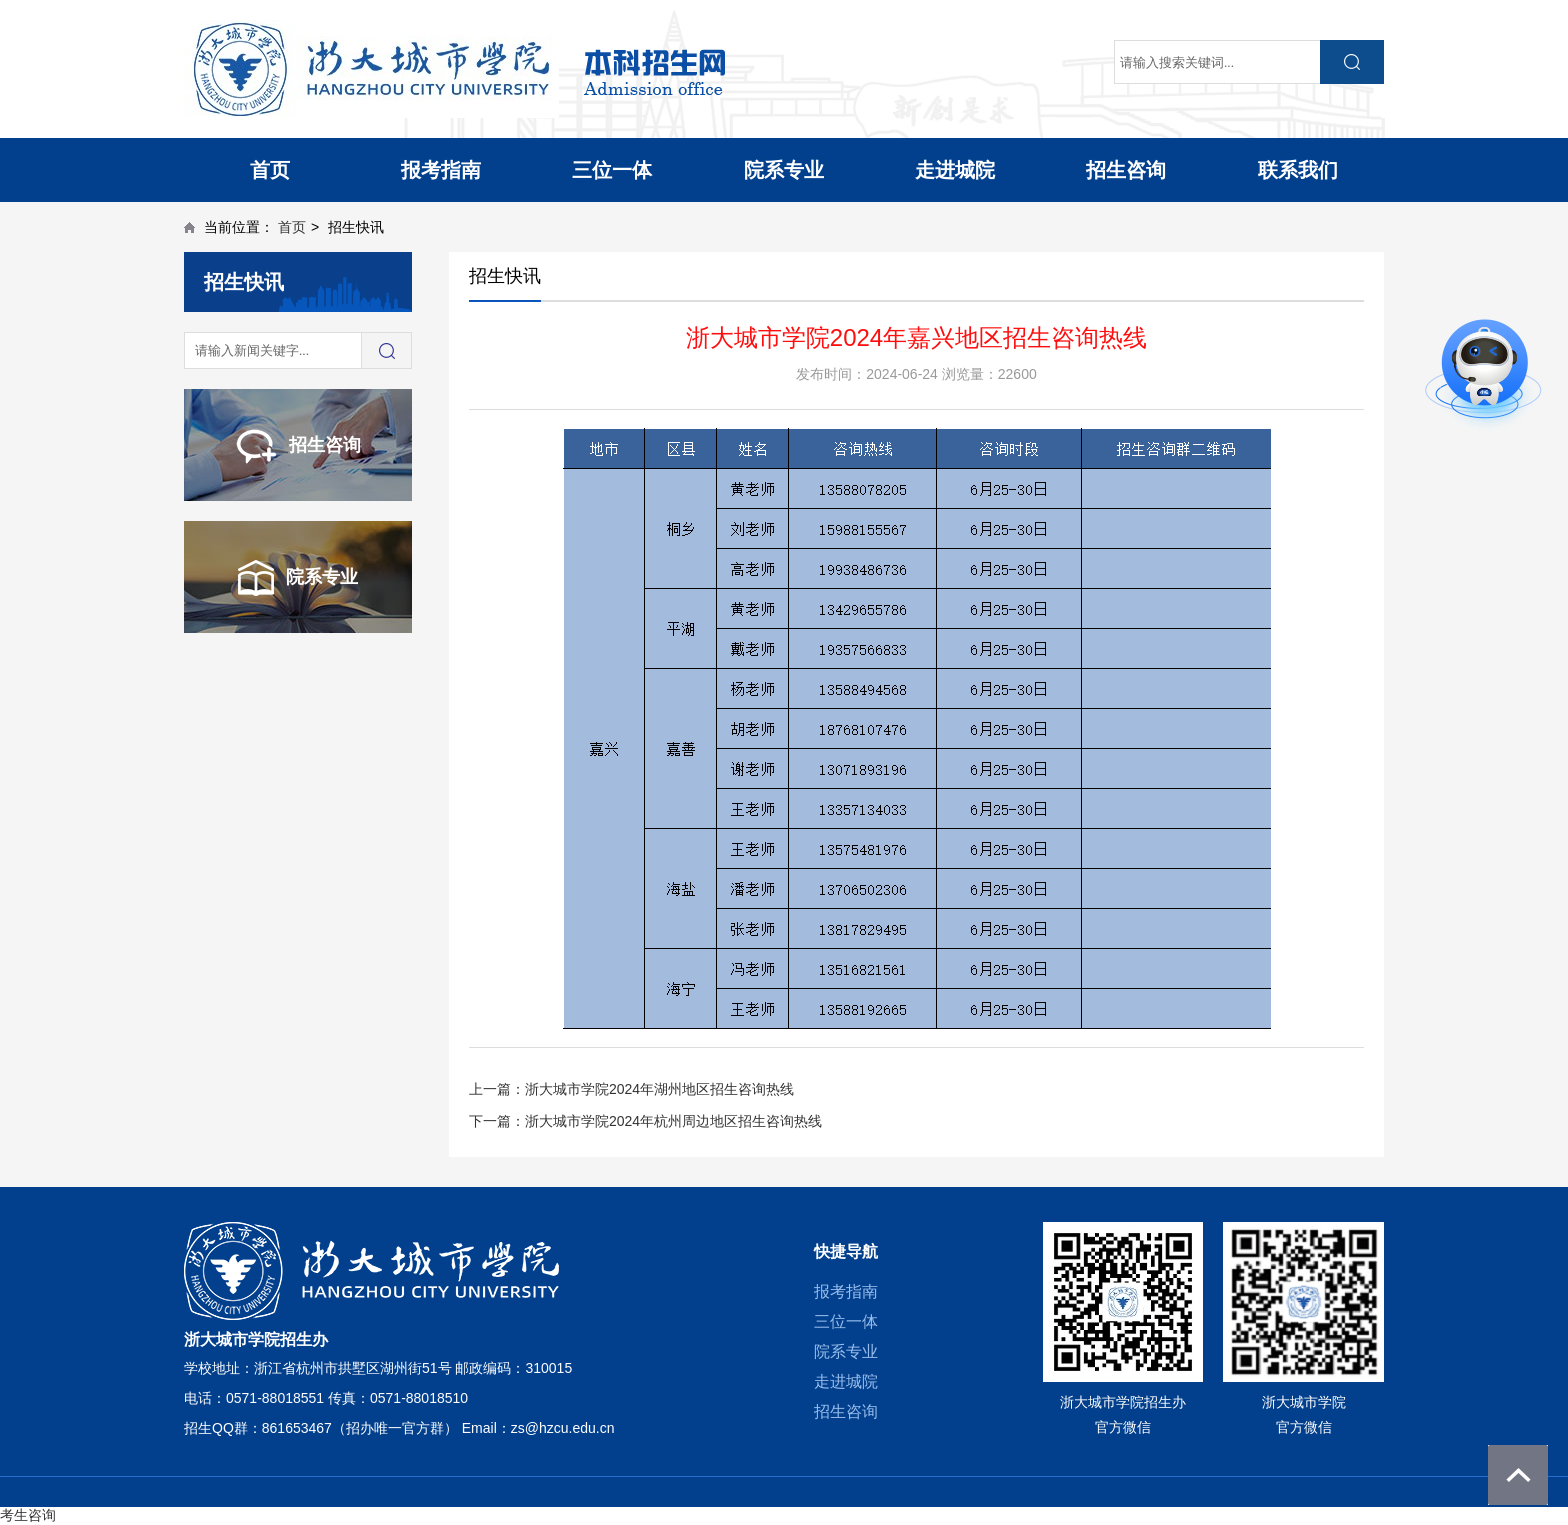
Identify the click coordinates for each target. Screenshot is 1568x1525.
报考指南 (441, 170)
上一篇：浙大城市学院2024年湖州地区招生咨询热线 (631, 1089)
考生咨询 (28, 1515)
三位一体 (612, 170)
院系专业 (784, 170)
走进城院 (955, 170)
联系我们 (1298, 170)
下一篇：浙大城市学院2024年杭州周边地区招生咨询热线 (645, 1121)
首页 (270, 170)
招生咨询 (1126, 170)
